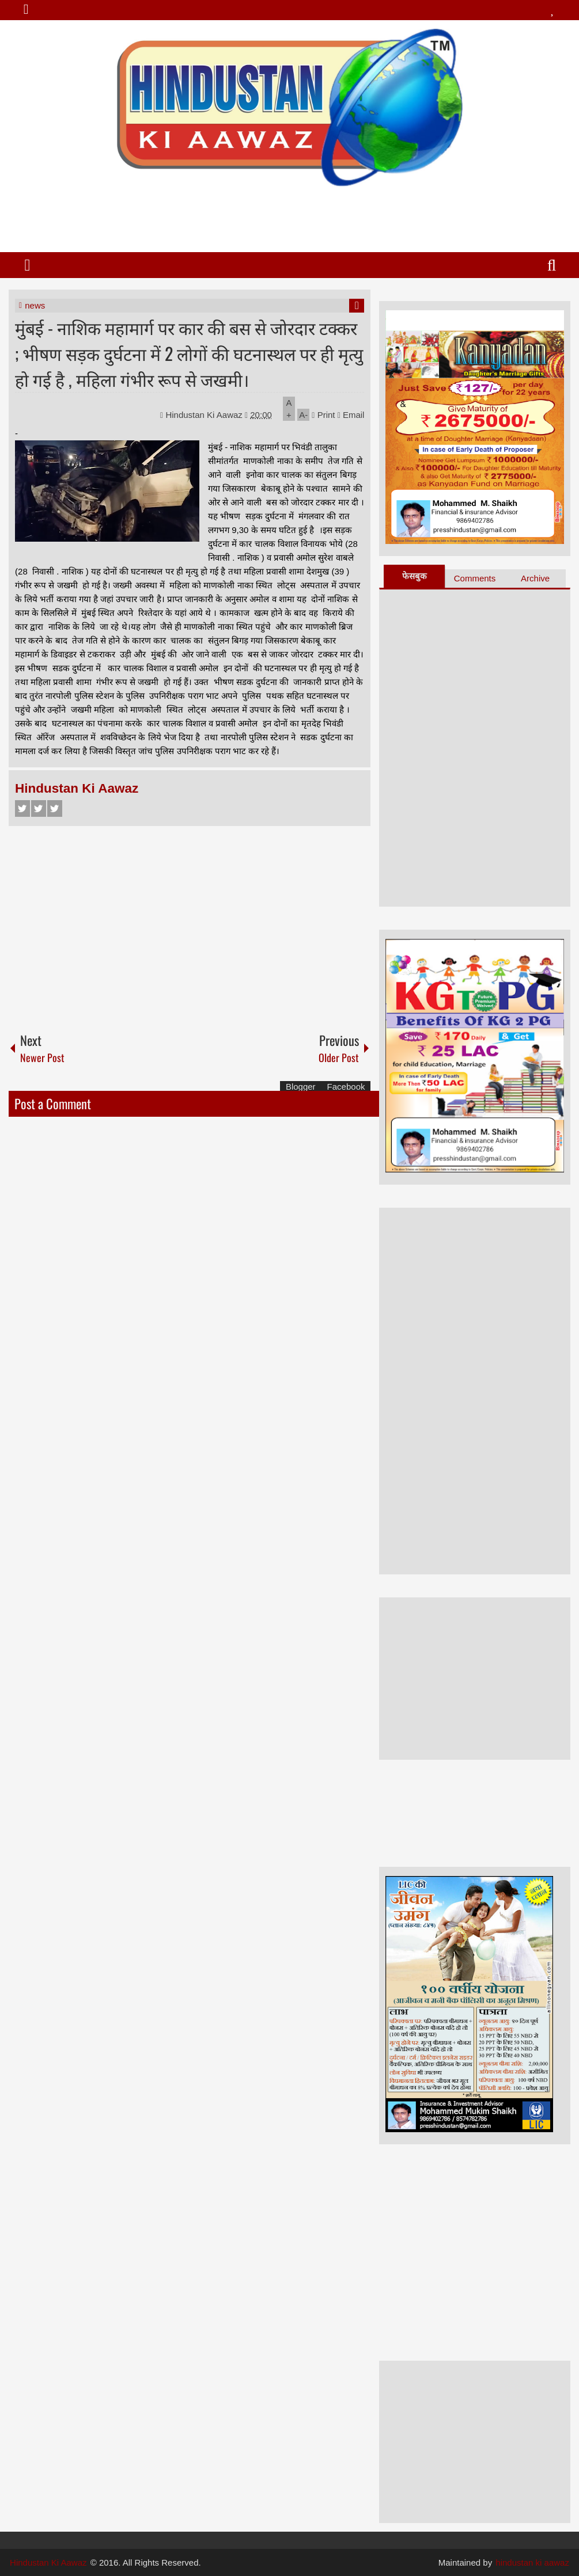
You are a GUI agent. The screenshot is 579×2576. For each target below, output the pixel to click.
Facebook (22, 808)
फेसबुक (414, 576)
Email (351, 415)
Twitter (38, 808)
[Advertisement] (289, 215)
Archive (535, 578)
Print (323, 415)
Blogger (301, 1086)
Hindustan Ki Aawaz (205, 415)
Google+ (54, 808)
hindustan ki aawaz (532, 2562)
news (35, 305)
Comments (475, 578)
